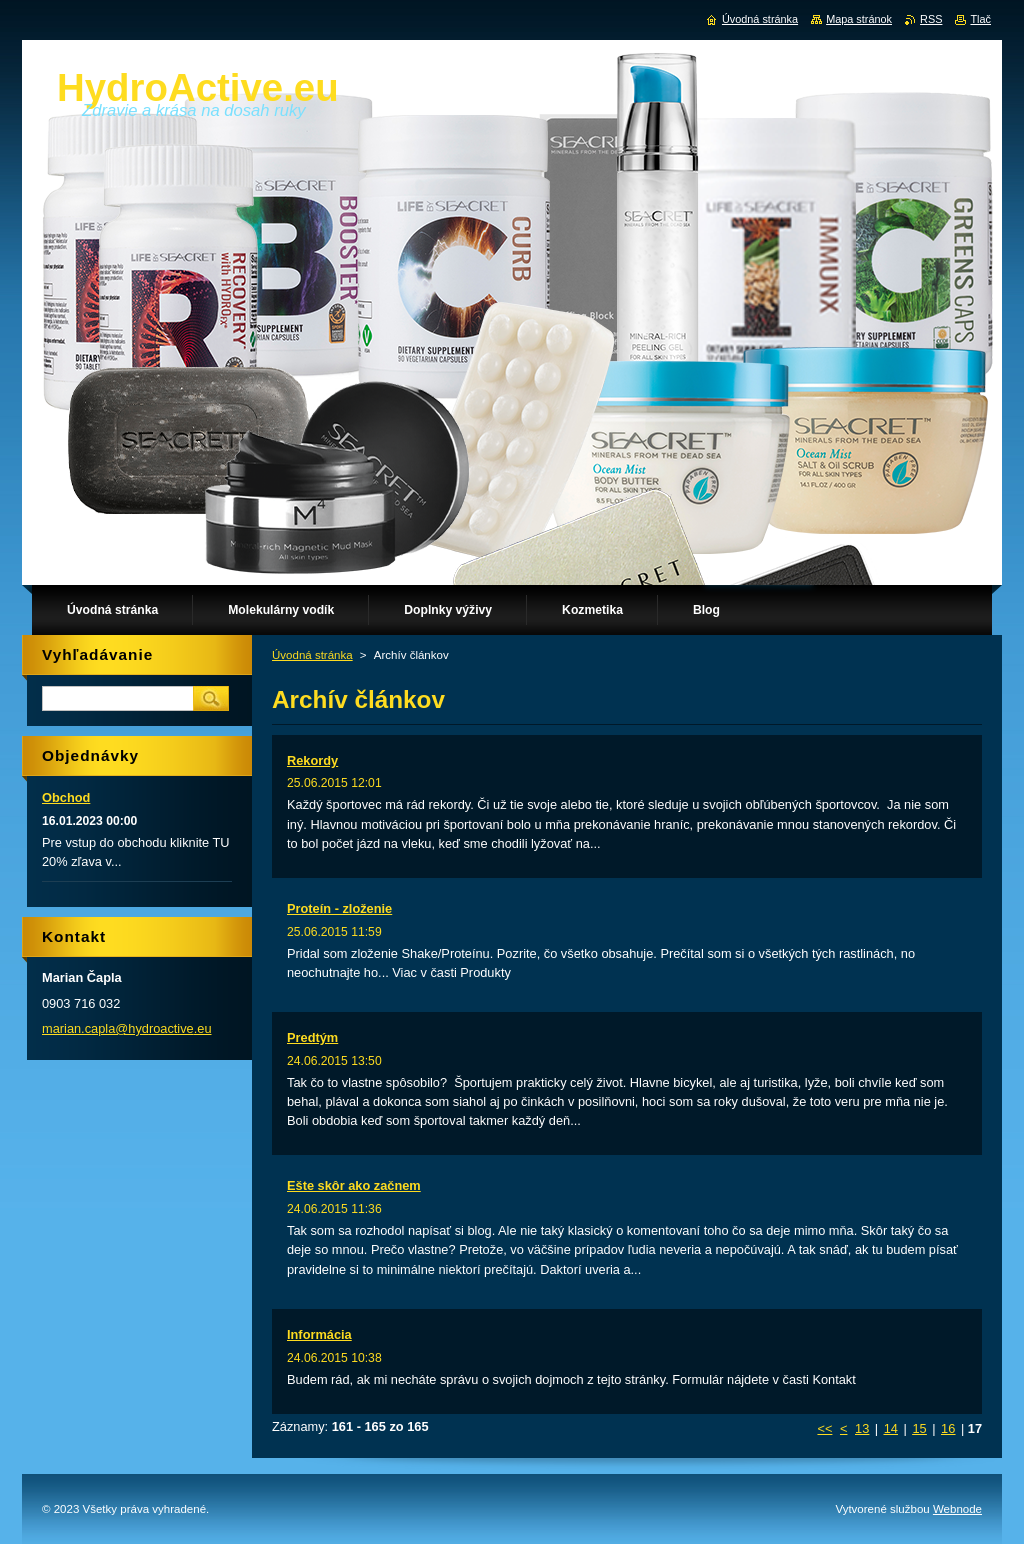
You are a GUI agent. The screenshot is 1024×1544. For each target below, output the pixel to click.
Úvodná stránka (312, 655)
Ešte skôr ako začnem (354, 1185)
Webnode (957, 1509)
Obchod (66, 797)
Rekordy (312, 760)
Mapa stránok (859, 19)
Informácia (319, 1334)
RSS (931, 19)
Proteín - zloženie (339, 908)
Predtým (312, 1037)
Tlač (980, 19)
